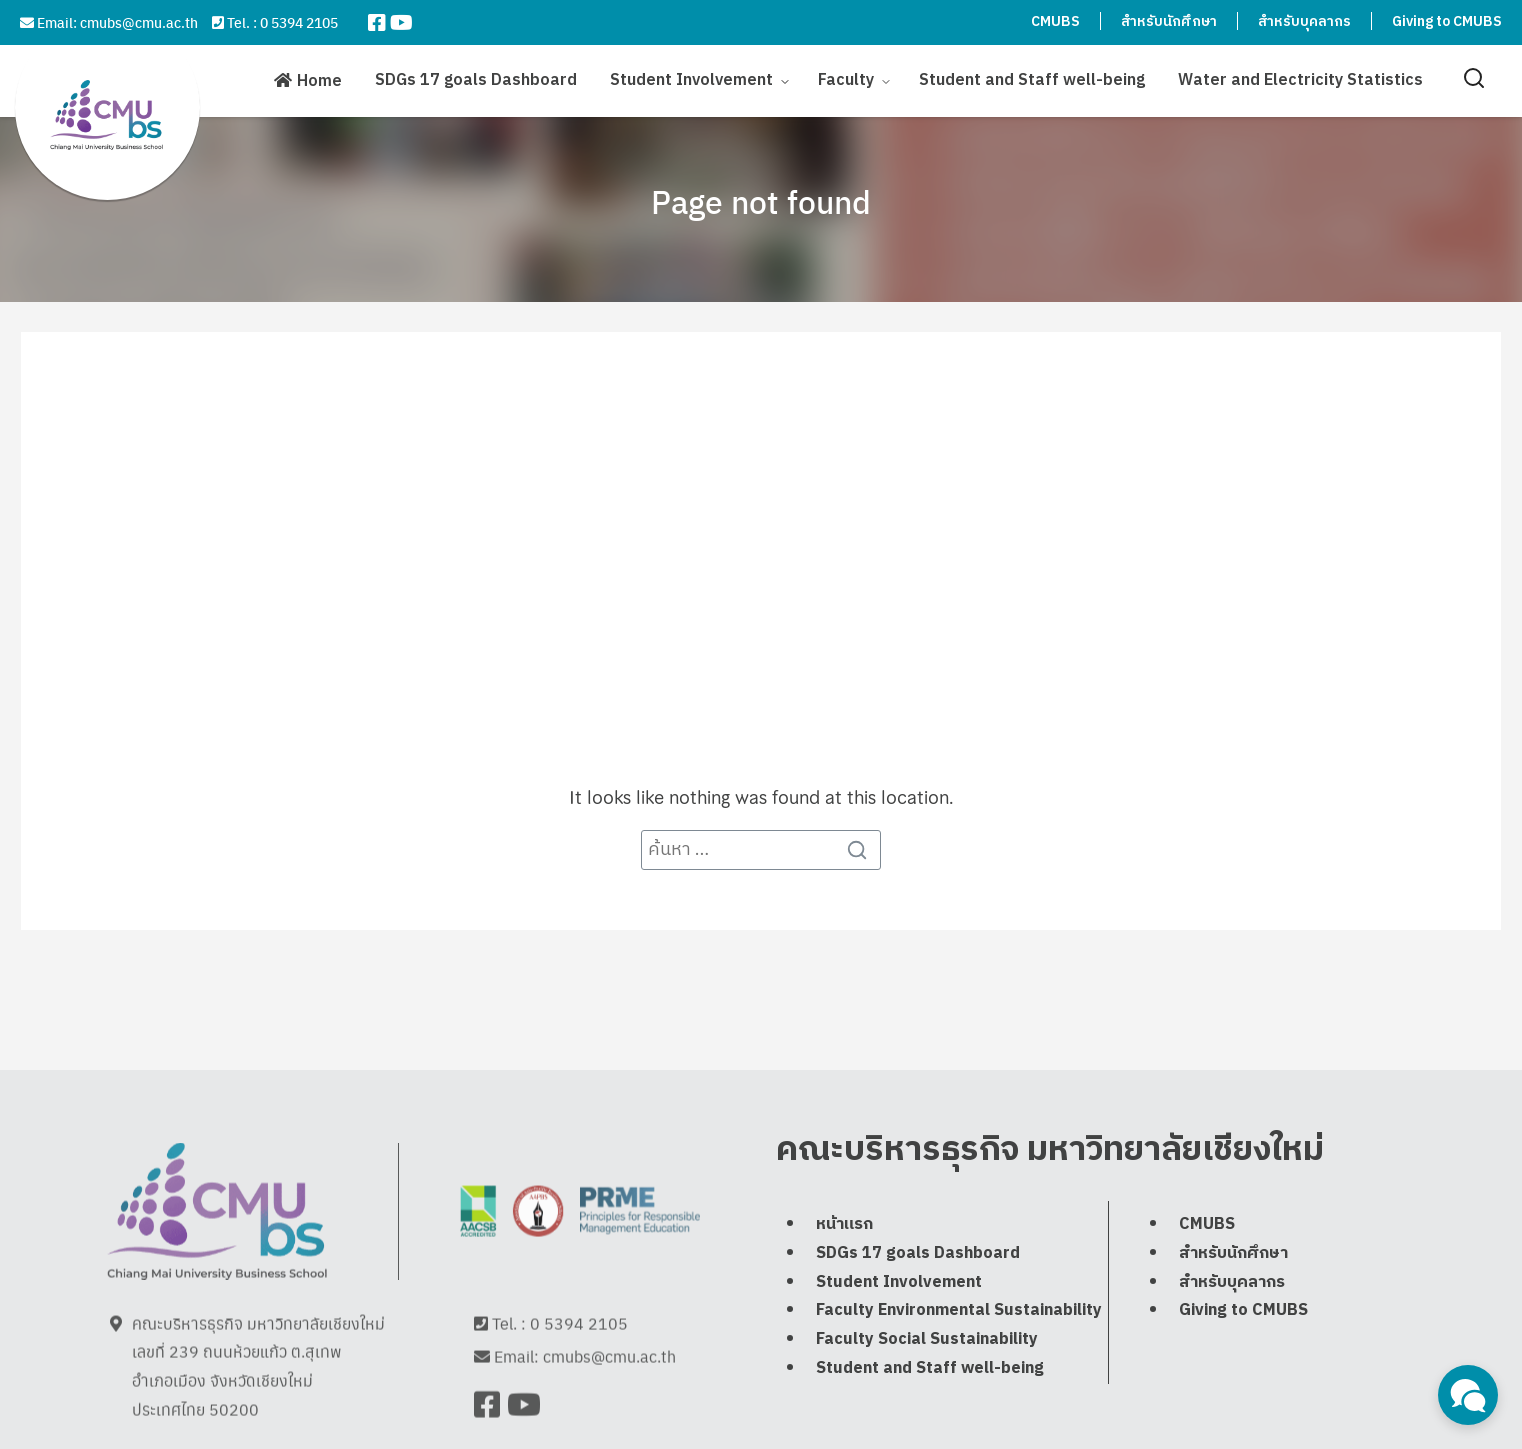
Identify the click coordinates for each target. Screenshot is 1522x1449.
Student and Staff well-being (1032, 79)
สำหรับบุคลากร (1304, 21)
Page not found (761, 201)
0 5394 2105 (299, 22)
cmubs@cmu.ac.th (139, 22)
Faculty (846, 79)
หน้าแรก (844, 1265)
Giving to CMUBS (1447, 21)
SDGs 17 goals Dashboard (476, 79)
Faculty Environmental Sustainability (959, 1351)
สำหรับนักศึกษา (1169, 21)
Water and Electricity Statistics (1300, 79)
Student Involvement (691, 79)
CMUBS (1055, 21)
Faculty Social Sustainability (927, 1380)
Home (319, 80)
